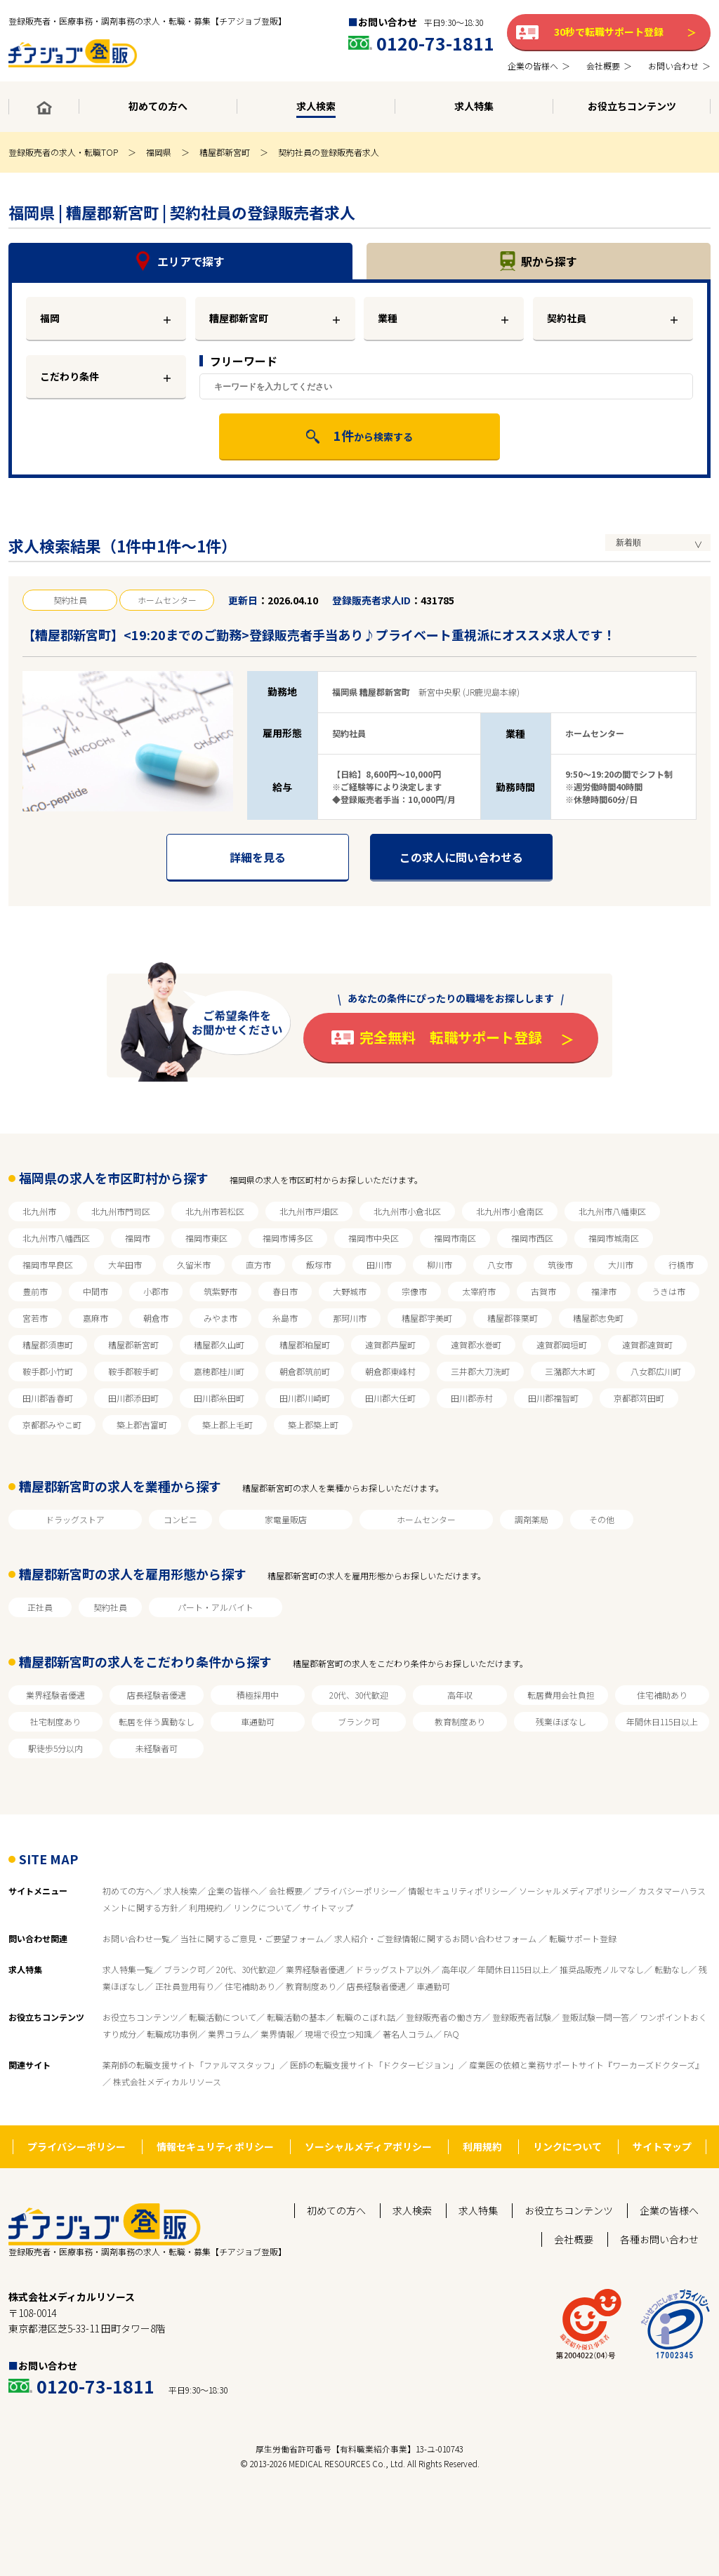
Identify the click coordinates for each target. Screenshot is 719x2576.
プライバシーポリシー (355, 1891)
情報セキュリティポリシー (458, 1891)
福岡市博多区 (288, 1238)
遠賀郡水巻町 (476, 1344)
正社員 (40, 1607)
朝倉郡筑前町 (304, 1371)
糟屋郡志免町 (598, 1318)
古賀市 (543, 1291)
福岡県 (158, 152)
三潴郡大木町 (570, 1371)
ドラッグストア (75, 1519)
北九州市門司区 (120, 1211)
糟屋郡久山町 (219, 1344)
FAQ (451, 2034)
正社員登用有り (184, 1986)
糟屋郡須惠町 (47, 1344)
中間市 (95, 1291)
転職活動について (222, 2017)
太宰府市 (479, 1291)
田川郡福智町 (553, 1398)
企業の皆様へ (233, 1891)
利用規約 (206, 1907)
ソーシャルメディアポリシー (573, 1891)
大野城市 (350, 1291)
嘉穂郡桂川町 (219, 1371)
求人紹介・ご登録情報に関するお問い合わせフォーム (436, 1938)
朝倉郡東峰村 (390, 1371)
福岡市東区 (206, 1238)
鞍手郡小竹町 (47, 1371)
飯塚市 (318, 1264)
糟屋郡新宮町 (224, 152)
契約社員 (566, 318)
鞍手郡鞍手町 (133, 1371)
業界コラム (229, 2034)
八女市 (500, 1264)
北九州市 (39, 1211)
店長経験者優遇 (156, 1695)
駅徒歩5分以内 (55, 1748)
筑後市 (560, 1264)
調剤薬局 (531, 1519)
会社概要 (286, 1891)
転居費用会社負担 (561, 1695)
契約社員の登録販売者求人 (328, 152)
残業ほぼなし (561, 1721)
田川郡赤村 (472, 1398)
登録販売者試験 (521, 2017)
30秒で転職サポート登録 (609, 32)
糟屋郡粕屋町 (304, 1344)
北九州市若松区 (214, 1211)
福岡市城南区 (613, 1238)
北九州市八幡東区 (612, 1211)
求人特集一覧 (128, 1969)
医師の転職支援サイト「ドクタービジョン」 (374, 2065)
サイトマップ (328, 1907)
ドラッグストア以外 (393, 1969)
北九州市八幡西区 (56, 1238)
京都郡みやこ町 (51, 1424)
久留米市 (194, 1264)
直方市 (258, 1264)
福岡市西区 (532, 1238)
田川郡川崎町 (304, 1398)
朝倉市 (156, 1318)
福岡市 (137, 1238)
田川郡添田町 (133, 1398)
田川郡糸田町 (219, 1398)
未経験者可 (157, 1748)
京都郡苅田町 (639, 1398)
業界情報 (277, 2034)
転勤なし (671, 1969)
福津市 (603, 1291)
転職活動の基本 (296, 2017)
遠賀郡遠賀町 (647, 1344)
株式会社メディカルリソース (167, 2081)
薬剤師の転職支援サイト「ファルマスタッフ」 (191, 2065)
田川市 (379, 1264)
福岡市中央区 (373, 1238)
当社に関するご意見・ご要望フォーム (252, 1938)
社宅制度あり (55, 1721)
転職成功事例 (172, 2034)
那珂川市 (350, 1318)
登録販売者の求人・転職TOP (63, 152)
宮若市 (35, 1318)
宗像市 (414, 1291)
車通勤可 (258, 1721)
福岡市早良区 (47, 1264)
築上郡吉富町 (142, 1424)
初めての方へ (128, 1891)
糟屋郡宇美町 (427, 1318)
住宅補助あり (662, 1695)
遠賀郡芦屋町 (390, 1344)
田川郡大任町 (390, 1398)
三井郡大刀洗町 (480, 1371)
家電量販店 (286, 1519)
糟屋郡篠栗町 (512, 1318)
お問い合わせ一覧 (136, 1938)
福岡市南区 (455, 1238)
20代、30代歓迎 (358, 1695)
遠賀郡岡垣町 (561, 1344)
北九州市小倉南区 (509, 1211)
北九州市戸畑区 (308, 1211)
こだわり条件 (69, 376)
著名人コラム (408, 2034)
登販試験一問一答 (595, 2017)
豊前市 (35, 1291)
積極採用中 (258, 1695)
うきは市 (668, 1291)
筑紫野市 (220, 1291)
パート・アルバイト (215, 1607)
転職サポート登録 (582, 1938)
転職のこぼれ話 (365, 2017)
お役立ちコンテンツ (140, 2017)
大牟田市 (125, 1264)
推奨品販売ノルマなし (602, 1969)
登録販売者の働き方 (444, 2017)
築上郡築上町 (313, 1424)
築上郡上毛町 (227, 1424)
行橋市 (681, 1264)
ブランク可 (359, 1721)
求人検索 (180, 1891)
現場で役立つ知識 (338, 2034)
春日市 (285, 1291)
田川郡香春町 (47, 1398)
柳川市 (439, 1264)
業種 (387, 318)
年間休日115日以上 (662, 1721)
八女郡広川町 (656, 1371)
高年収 (460, 1695)
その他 (601, 1519)
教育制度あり (460, 1721)
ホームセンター (426, 1519)
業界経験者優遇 (55, 1695)
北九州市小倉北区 (407, 1211)
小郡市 (156, 1291)
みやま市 (220, 1318)
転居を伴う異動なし (156, 1721)
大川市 (620, 1264)
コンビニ (180, 1519)
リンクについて (262, 1907)
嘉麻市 (95, 1318)
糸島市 (285, 1318)
